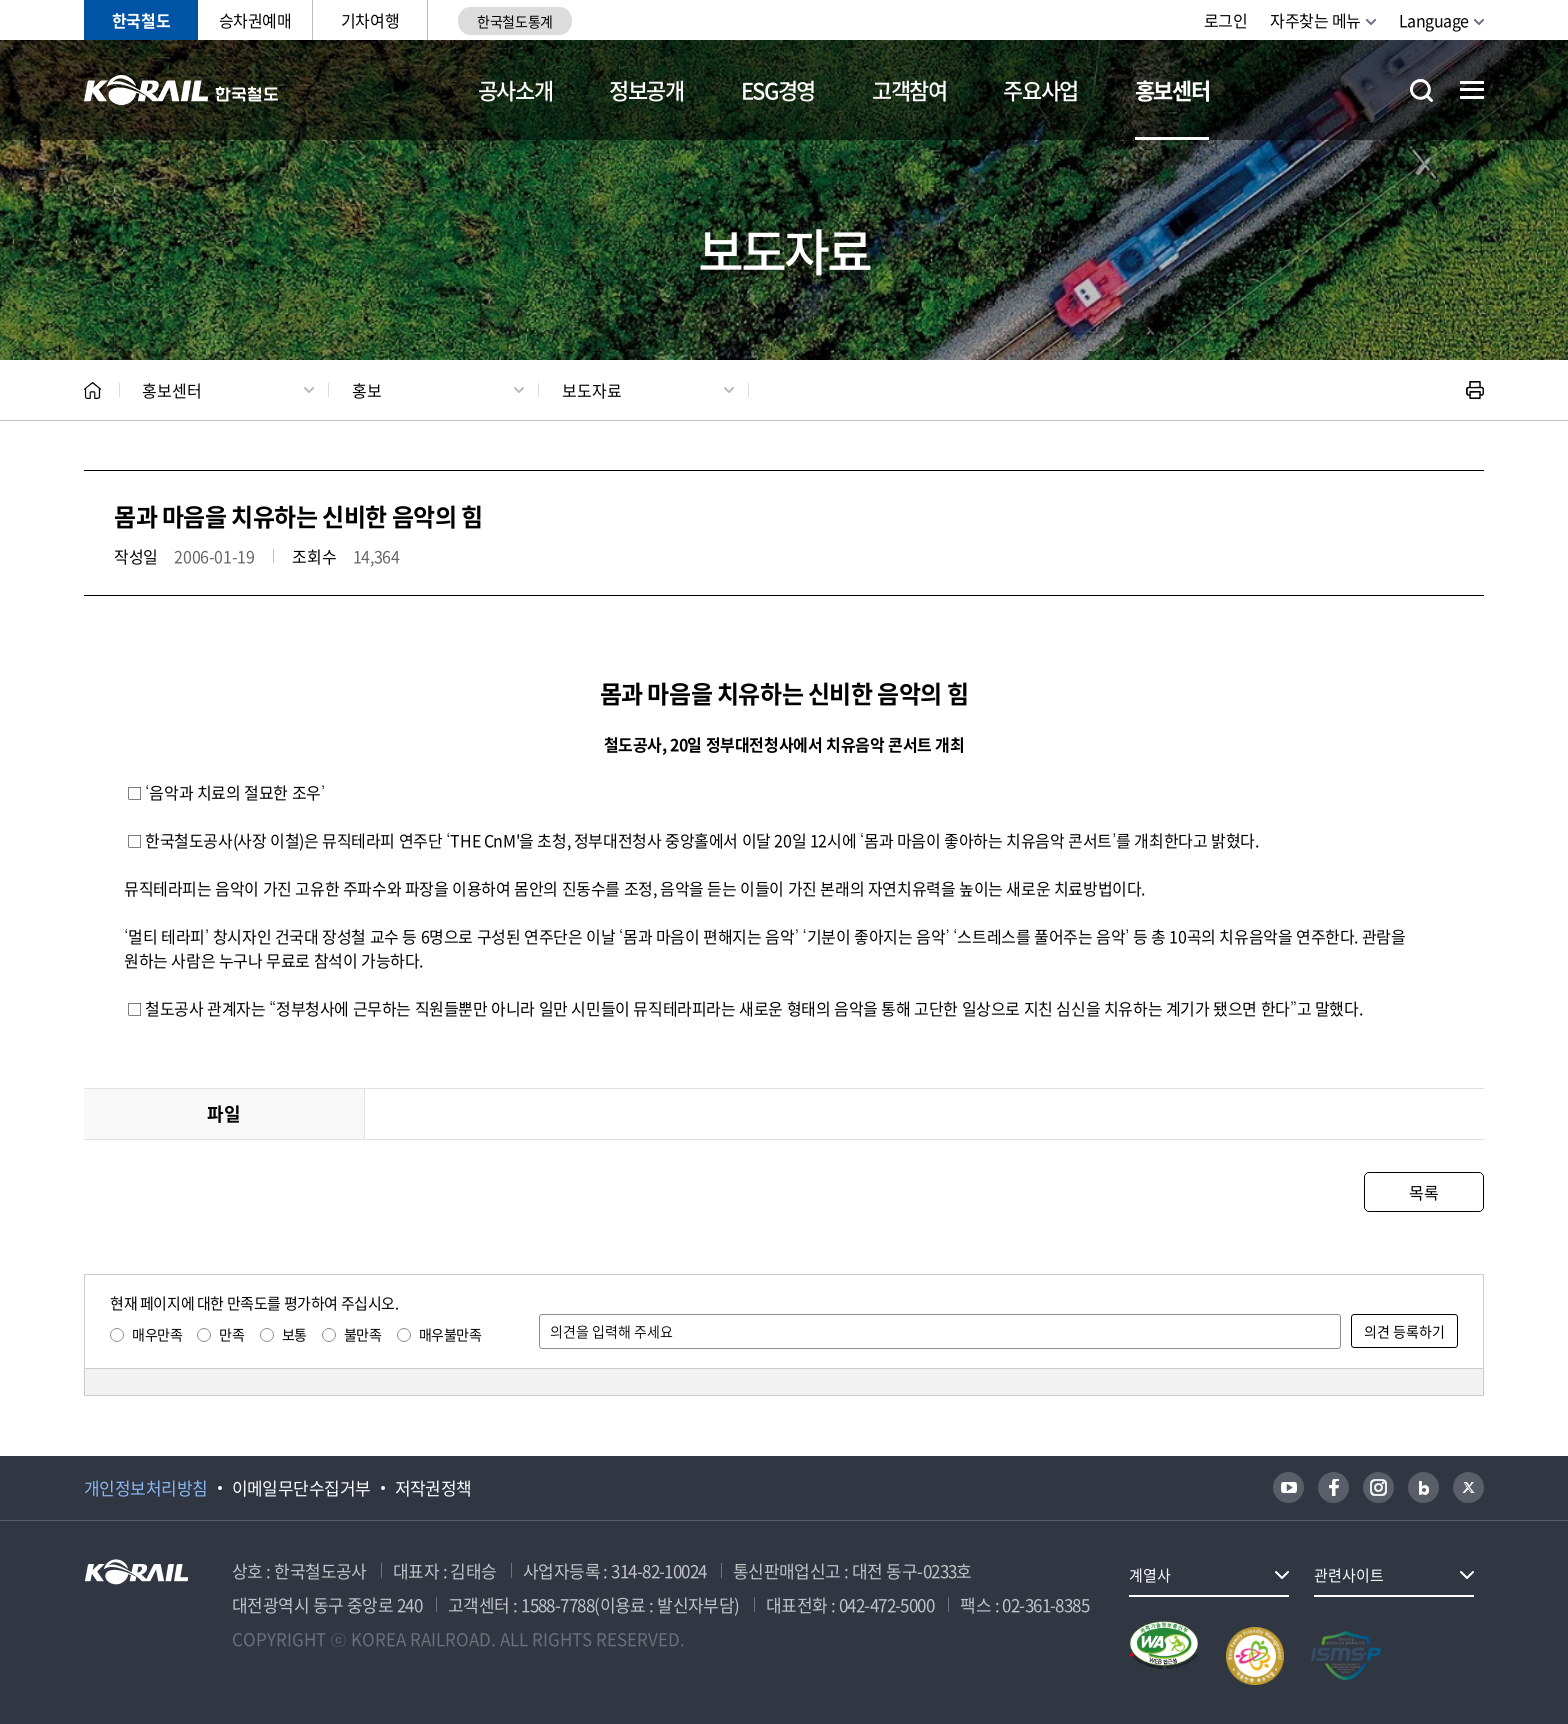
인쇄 (1475, 390)
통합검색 (1421, 90)
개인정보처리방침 (146, 1488)
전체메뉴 (1472, 90)
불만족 (363, 1334)
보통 (294, 1334)
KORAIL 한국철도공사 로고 (181, 90)
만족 (231, 1334)
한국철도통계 (514, 21)
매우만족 (157, 1334)
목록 (1423, 1192)
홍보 (367, 390)
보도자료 (592, 390)
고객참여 (909, 89)
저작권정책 (433, 1488)
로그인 (1226, 20)
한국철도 (141, 20)
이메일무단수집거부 (301, 1488)
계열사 (1150, 1575)
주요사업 (1040, 89)
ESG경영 (778, 89)
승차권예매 (255, 20)
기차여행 (370, 20)
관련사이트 (1349, 1575)
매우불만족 (450, 1334)
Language (1434, 20)
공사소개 (515, 89)
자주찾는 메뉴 (1315, 20)
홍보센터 (1172, 89)
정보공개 (646, 89)
